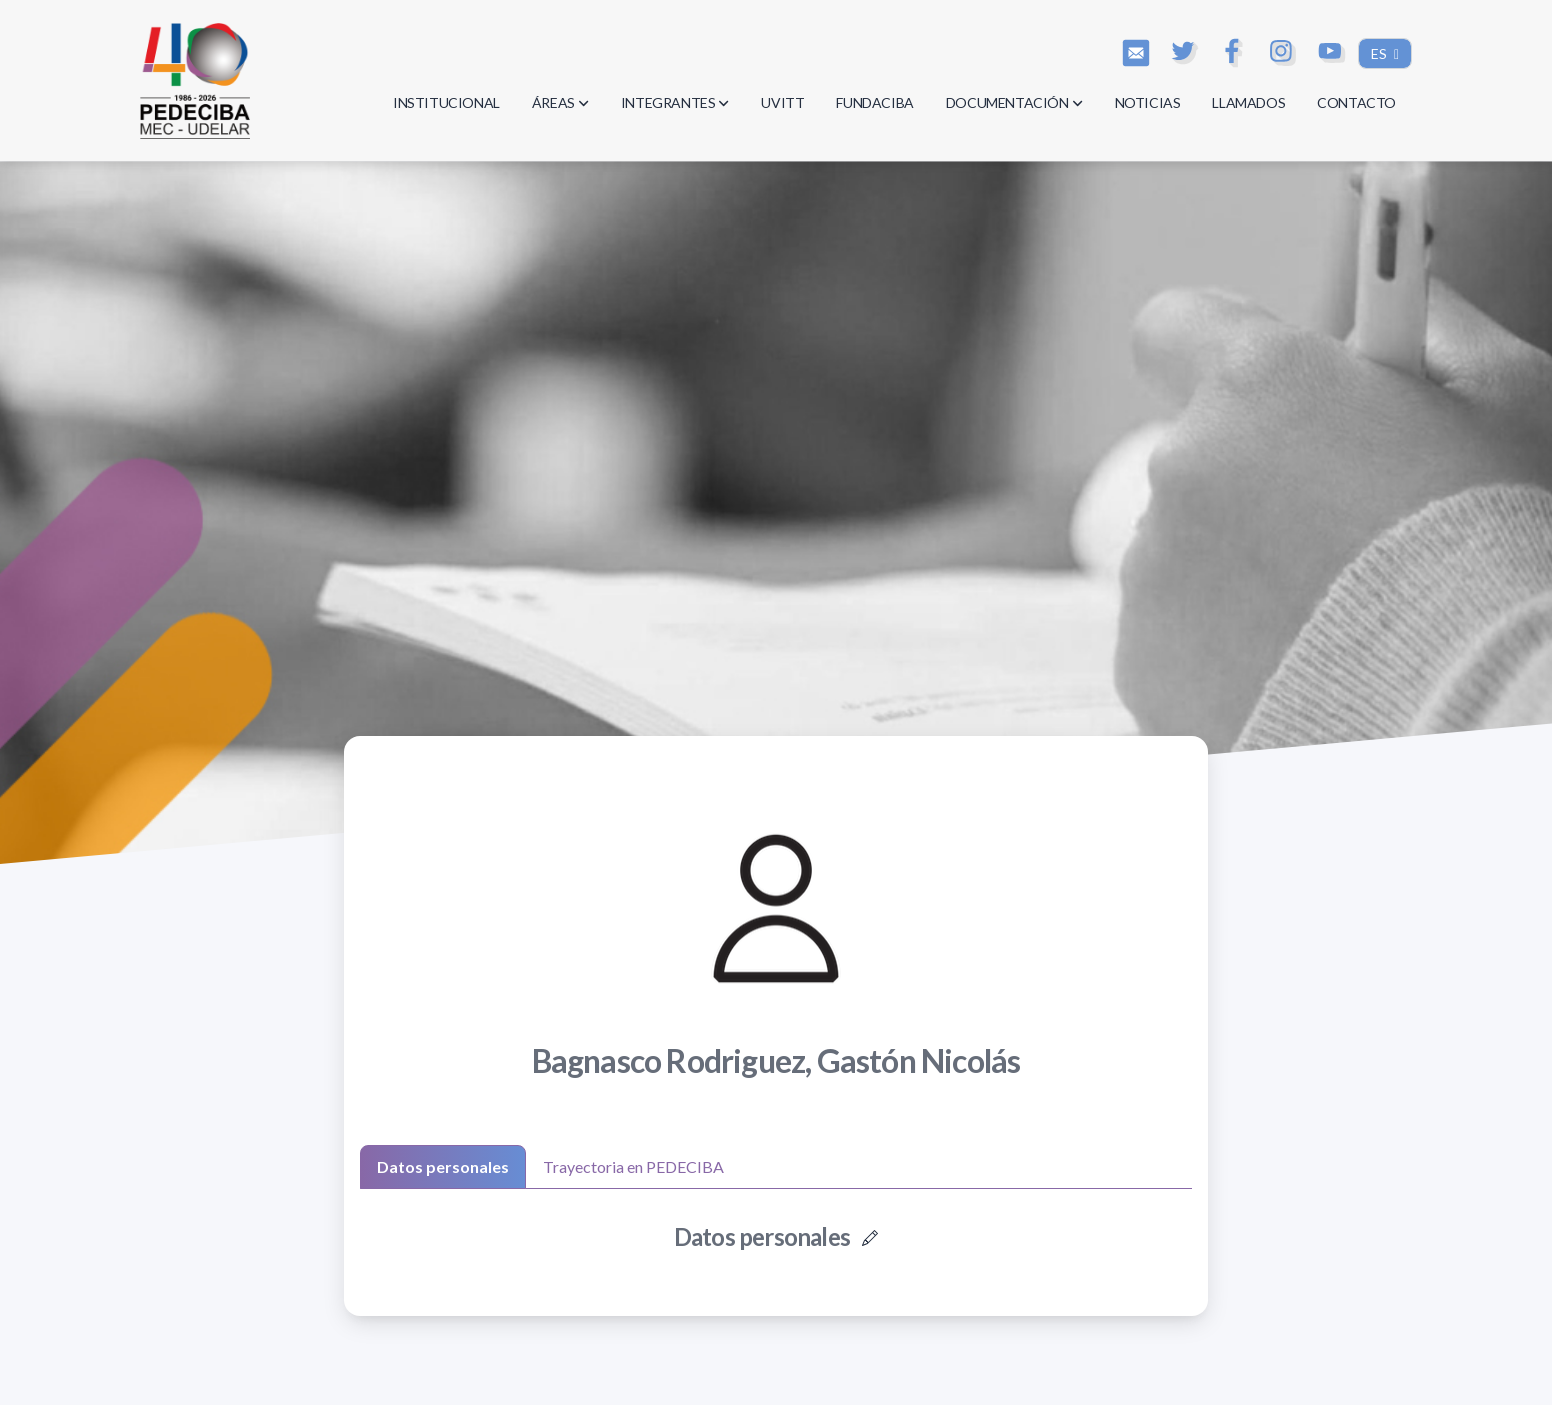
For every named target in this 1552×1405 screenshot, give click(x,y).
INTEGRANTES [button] (675, 102)
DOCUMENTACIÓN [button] (1014, 102)
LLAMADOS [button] (1248, 102)
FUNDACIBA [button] (874, 102)
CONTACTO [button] (1356, 102)
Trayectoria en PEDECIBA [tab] (633, 1166)
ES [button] (1380, 53)
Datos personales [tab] (443, 1166)
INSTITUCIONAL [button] (446, 102)
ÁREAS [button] (560, 102)
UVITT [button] (782, 102)
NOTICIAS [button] (1148, 102)
